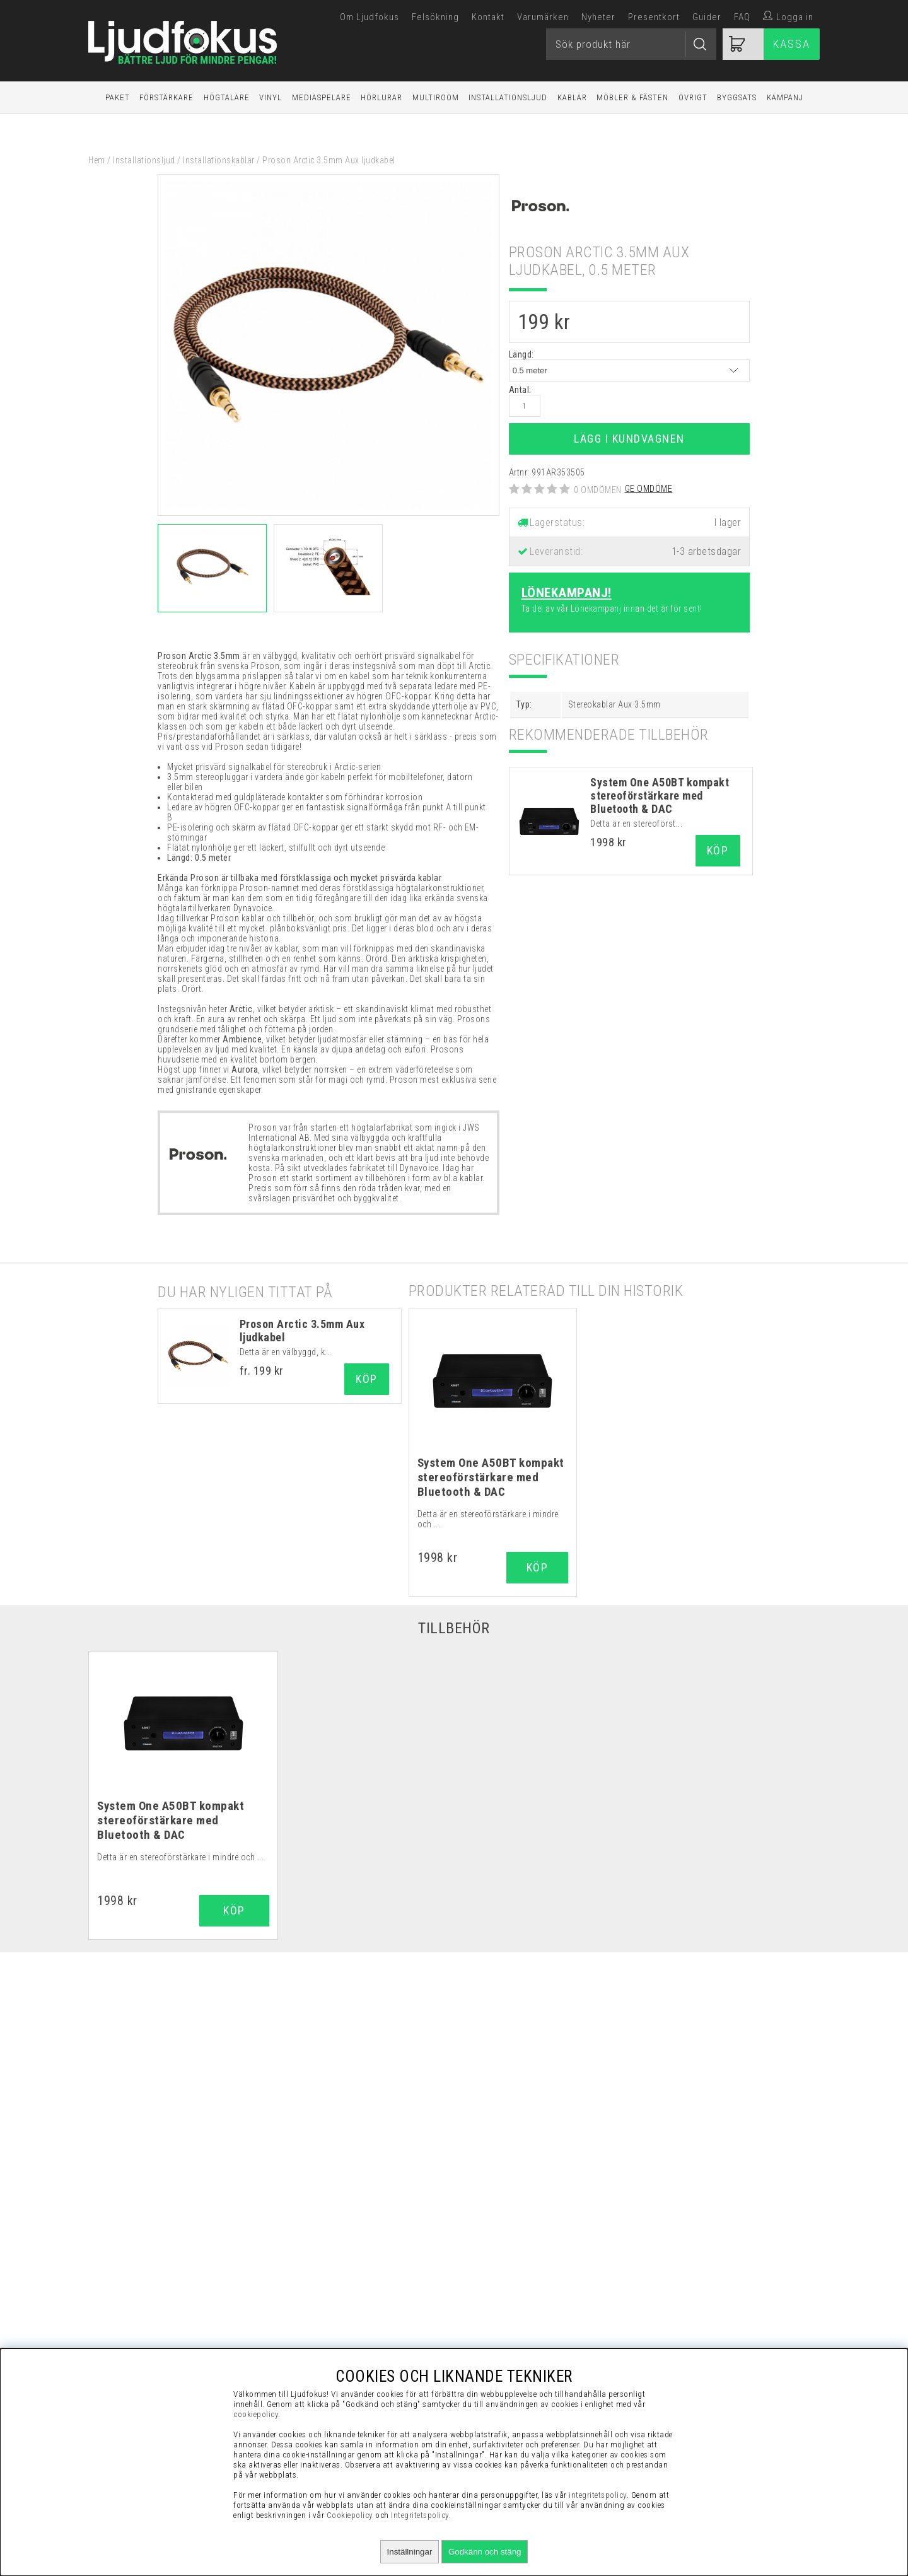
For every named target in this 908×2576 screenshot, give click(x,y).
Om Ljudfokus (369, 17)
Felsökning (435, 17)
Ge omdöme (649, 489)
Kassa (791, 43)
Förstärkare (166, 97)
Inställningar (410, 2551)
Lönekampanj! (566, 592)
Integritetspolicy (420, 2515)
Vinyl (270, 97)
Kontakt (488, 17)
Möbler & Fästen (632, 97)
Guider (706, 17)
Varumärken (543, 17)
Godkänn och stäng (484, 2551)
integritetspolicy (598, 2495)
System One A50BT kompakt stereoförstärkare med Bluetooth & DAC (659, 795)
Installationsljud (508, 97)
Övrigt (692, 97)
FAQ (742, 17)
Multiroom (435, 97)
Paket (117, 97)
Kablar (572, 97)
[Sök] (631, 44)
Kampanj (785, 97)
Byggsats (737, 97)
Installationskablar (219, 160)
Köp (367, 1378)
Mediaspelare (321, 97)
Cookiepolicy (350, 2515)
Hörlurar (381, 97)
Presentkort (654, 17)
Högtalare (227, 97)
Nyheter (598, 17)
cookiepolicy (255, 2414)
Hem (96, 160)
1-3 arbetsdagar (707, 551)
